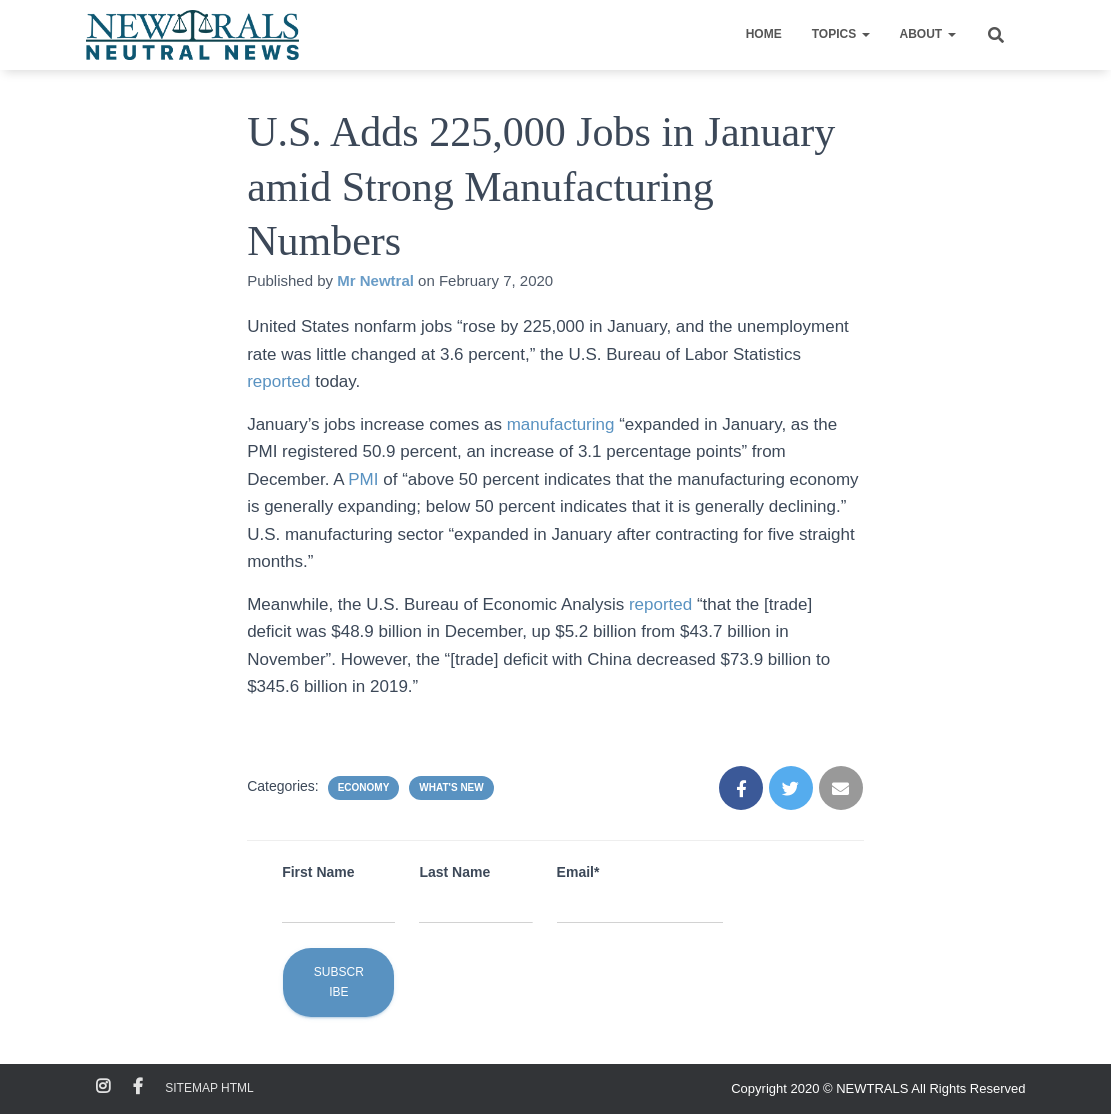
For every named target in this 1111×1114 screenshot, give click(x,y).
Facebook (138, 1087)
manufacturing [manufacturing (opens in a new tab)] (563, 424)
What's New (451, 787)
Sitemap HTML (209, 1088)
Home (764, 34)
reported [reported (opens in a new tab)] (281, 381)
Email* (578, 872)
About (928, 34)
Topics (841, 34)
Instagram (103, 1087)
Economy (364, 787)
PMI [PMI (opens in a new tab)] (365, 479)
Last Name (454, 872)
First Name (318, 872)
